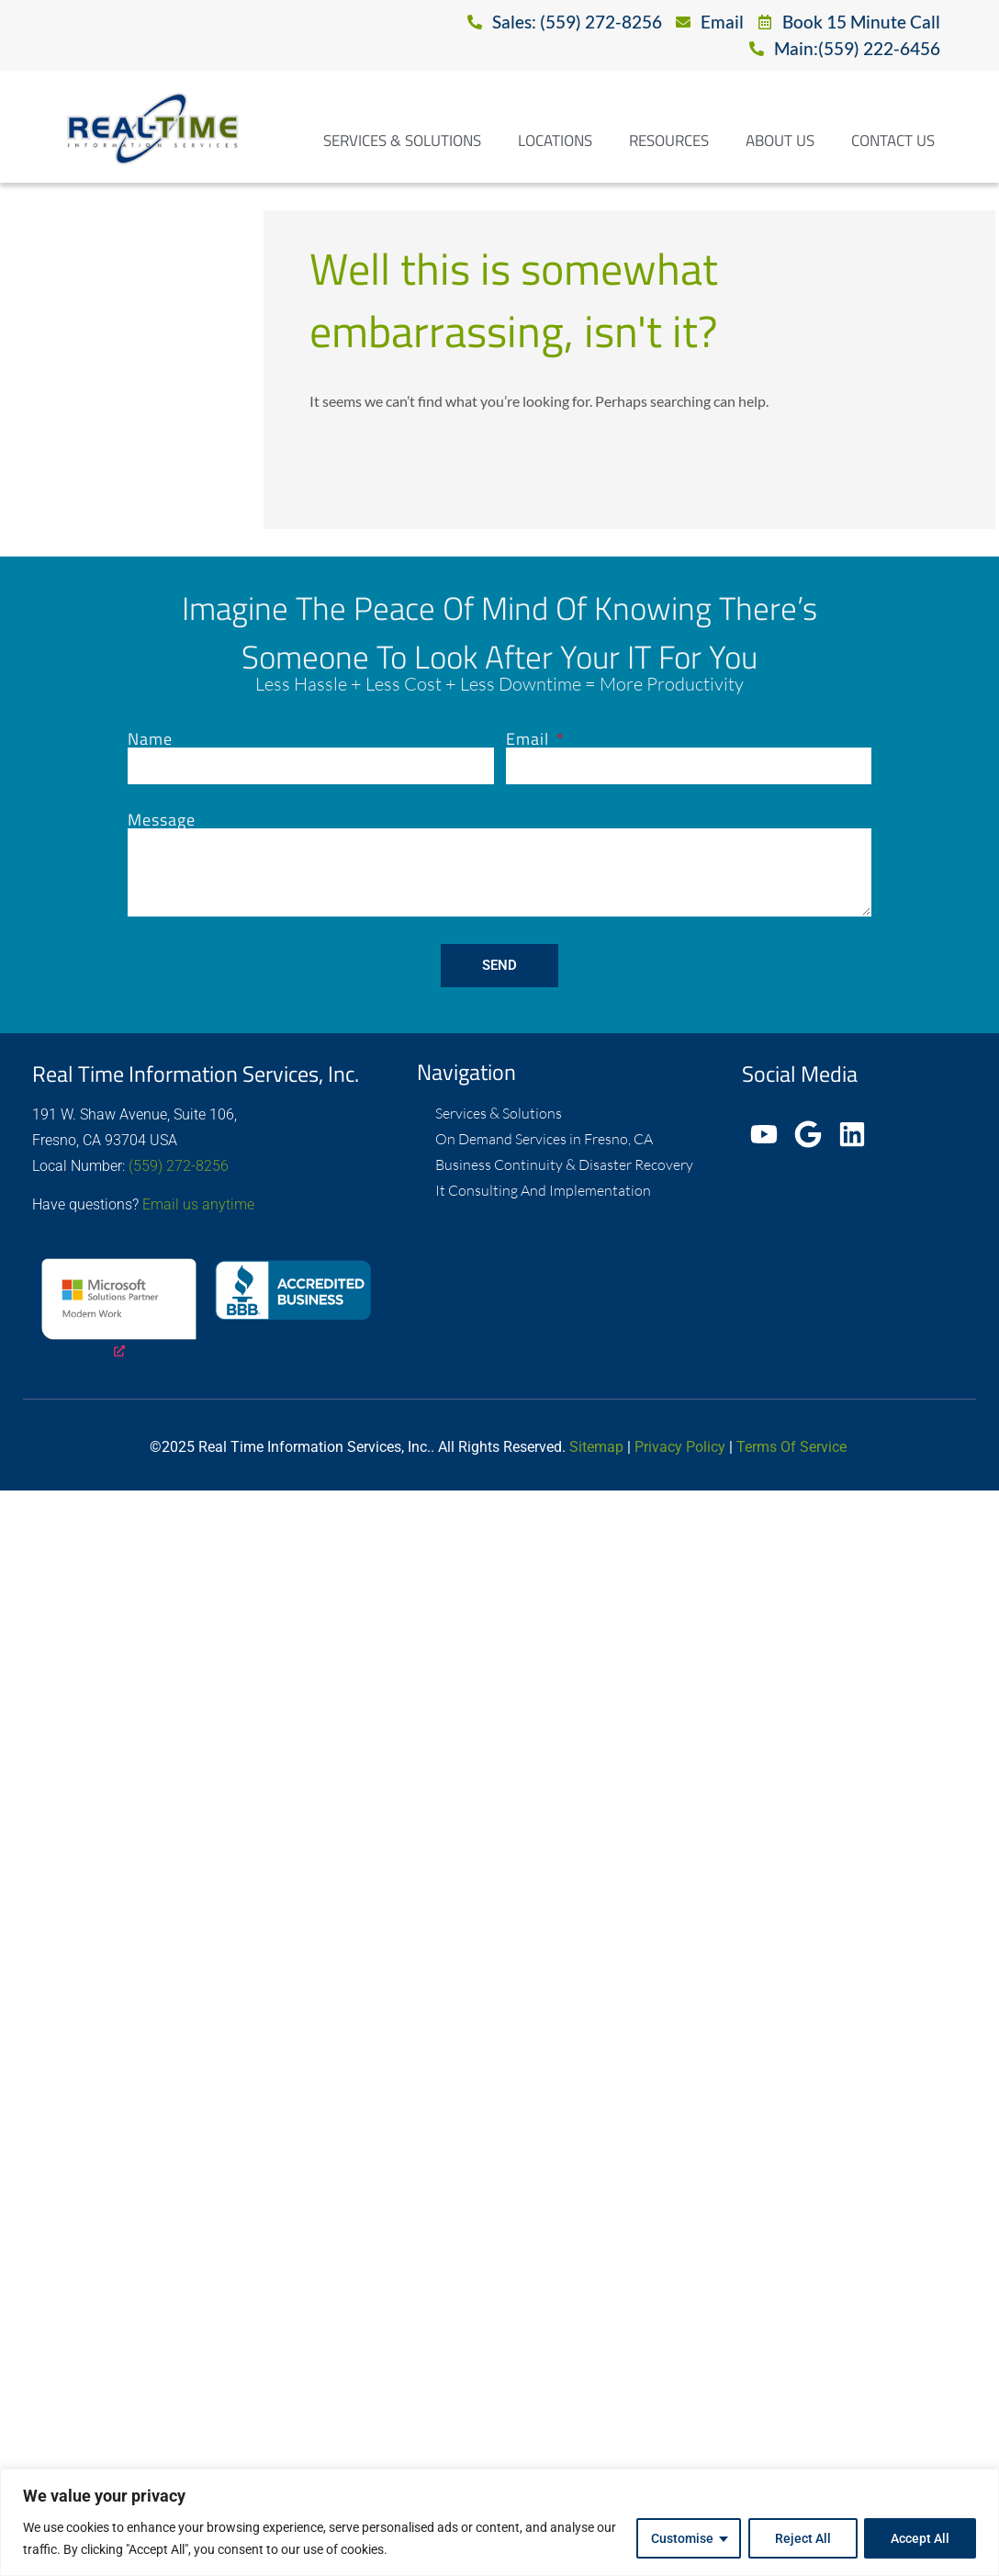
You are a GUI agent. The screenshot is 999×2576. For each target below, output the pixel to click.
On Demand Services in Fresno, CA (544, 1139)
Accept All (920, 2538)
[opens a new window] (118, 1310)
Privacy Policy (679, 1447)
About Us (780, 140)
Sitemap (596, 1447)
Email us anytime (198, 1204)
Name (150, 739)
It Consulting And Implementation (543, 1190)
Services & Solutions (402, 140)
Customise (681, 2538)
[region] (499, 2522)
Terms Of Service (791, 1447)
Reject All (802, 2538)
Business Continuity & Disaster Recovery (564, 1164)
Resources (669, 140)
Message (162, 820)
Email (530, 739)
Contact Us (893, 140)
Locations (555, 140)
